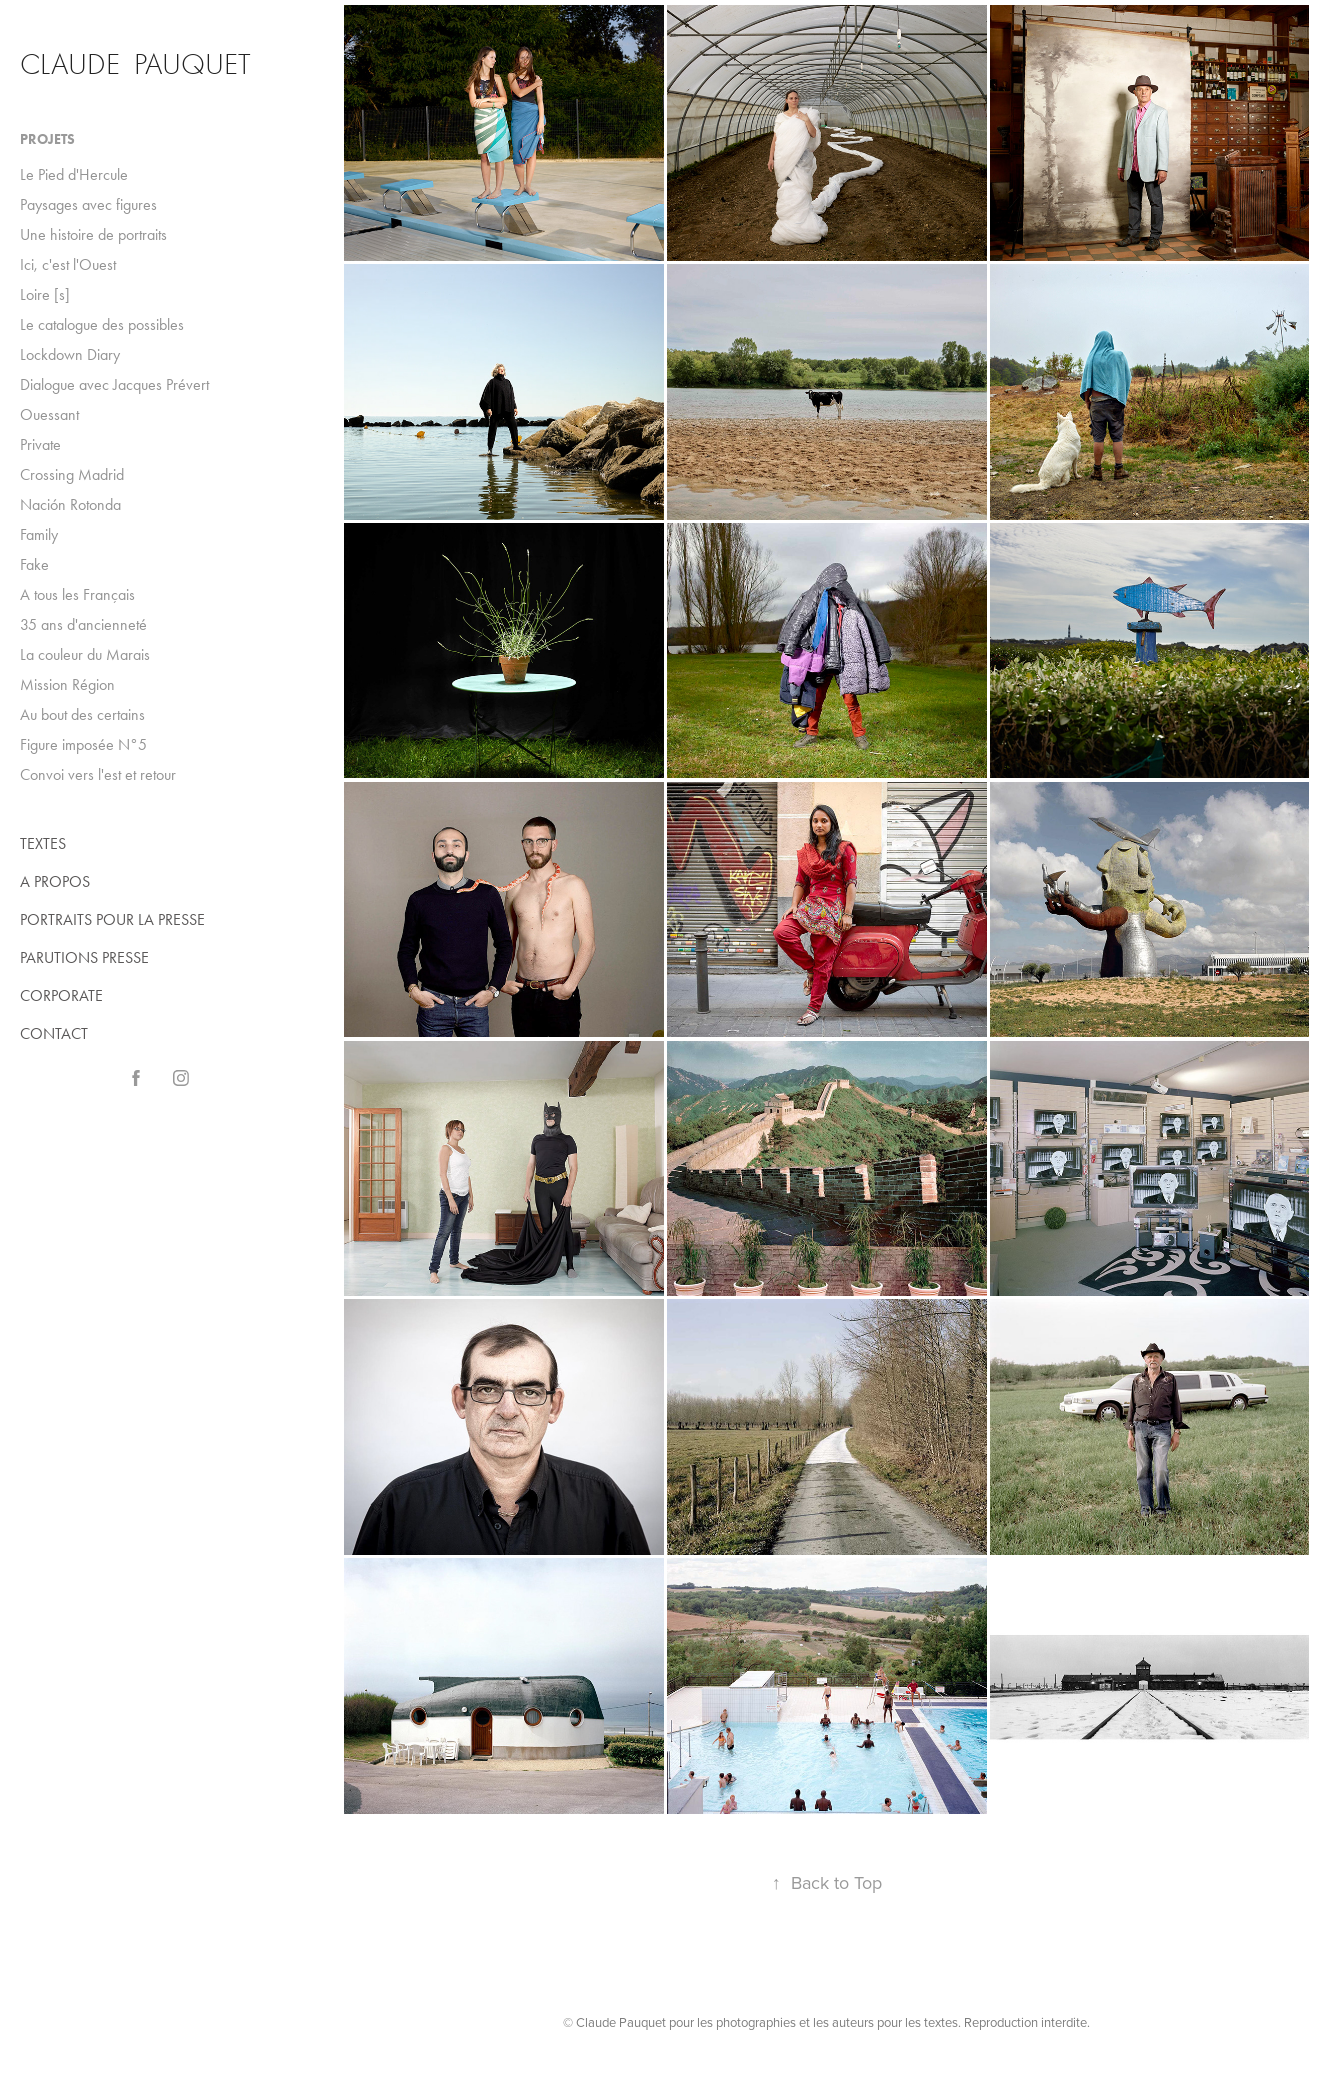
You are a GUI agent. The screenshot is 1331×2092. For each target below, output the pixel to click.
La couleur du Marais (85, 654)
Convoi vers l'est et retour (98, 774)
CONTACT (54, 1033)
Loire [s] (45, 294)
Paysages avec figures (88, 204)
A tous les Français (77, 594)
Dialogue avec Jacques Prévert (114, 384)
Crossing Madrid (72, 474)
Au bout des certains (82, 714)
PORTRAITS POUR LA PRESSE (112, 919)
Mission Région (67, 684)
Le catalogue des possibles (102, 324)
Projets (47, 139)
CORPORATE (61, 995)
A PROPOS (55, 881)
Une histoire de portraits (93, 234)
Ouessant (49, 414)
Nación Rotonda (70, 504)
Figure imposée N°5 (83, 744)
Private (40, 444)
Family (39, 534)
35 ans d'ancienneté (83, 624)
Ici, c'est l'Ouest (68, 264)
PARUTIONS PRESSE (84, 957)
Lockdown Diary (70, 354)
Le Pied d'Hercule (74, 174)
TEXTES (43, 843)
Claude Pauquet (135, 64)
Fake (34, 564)
